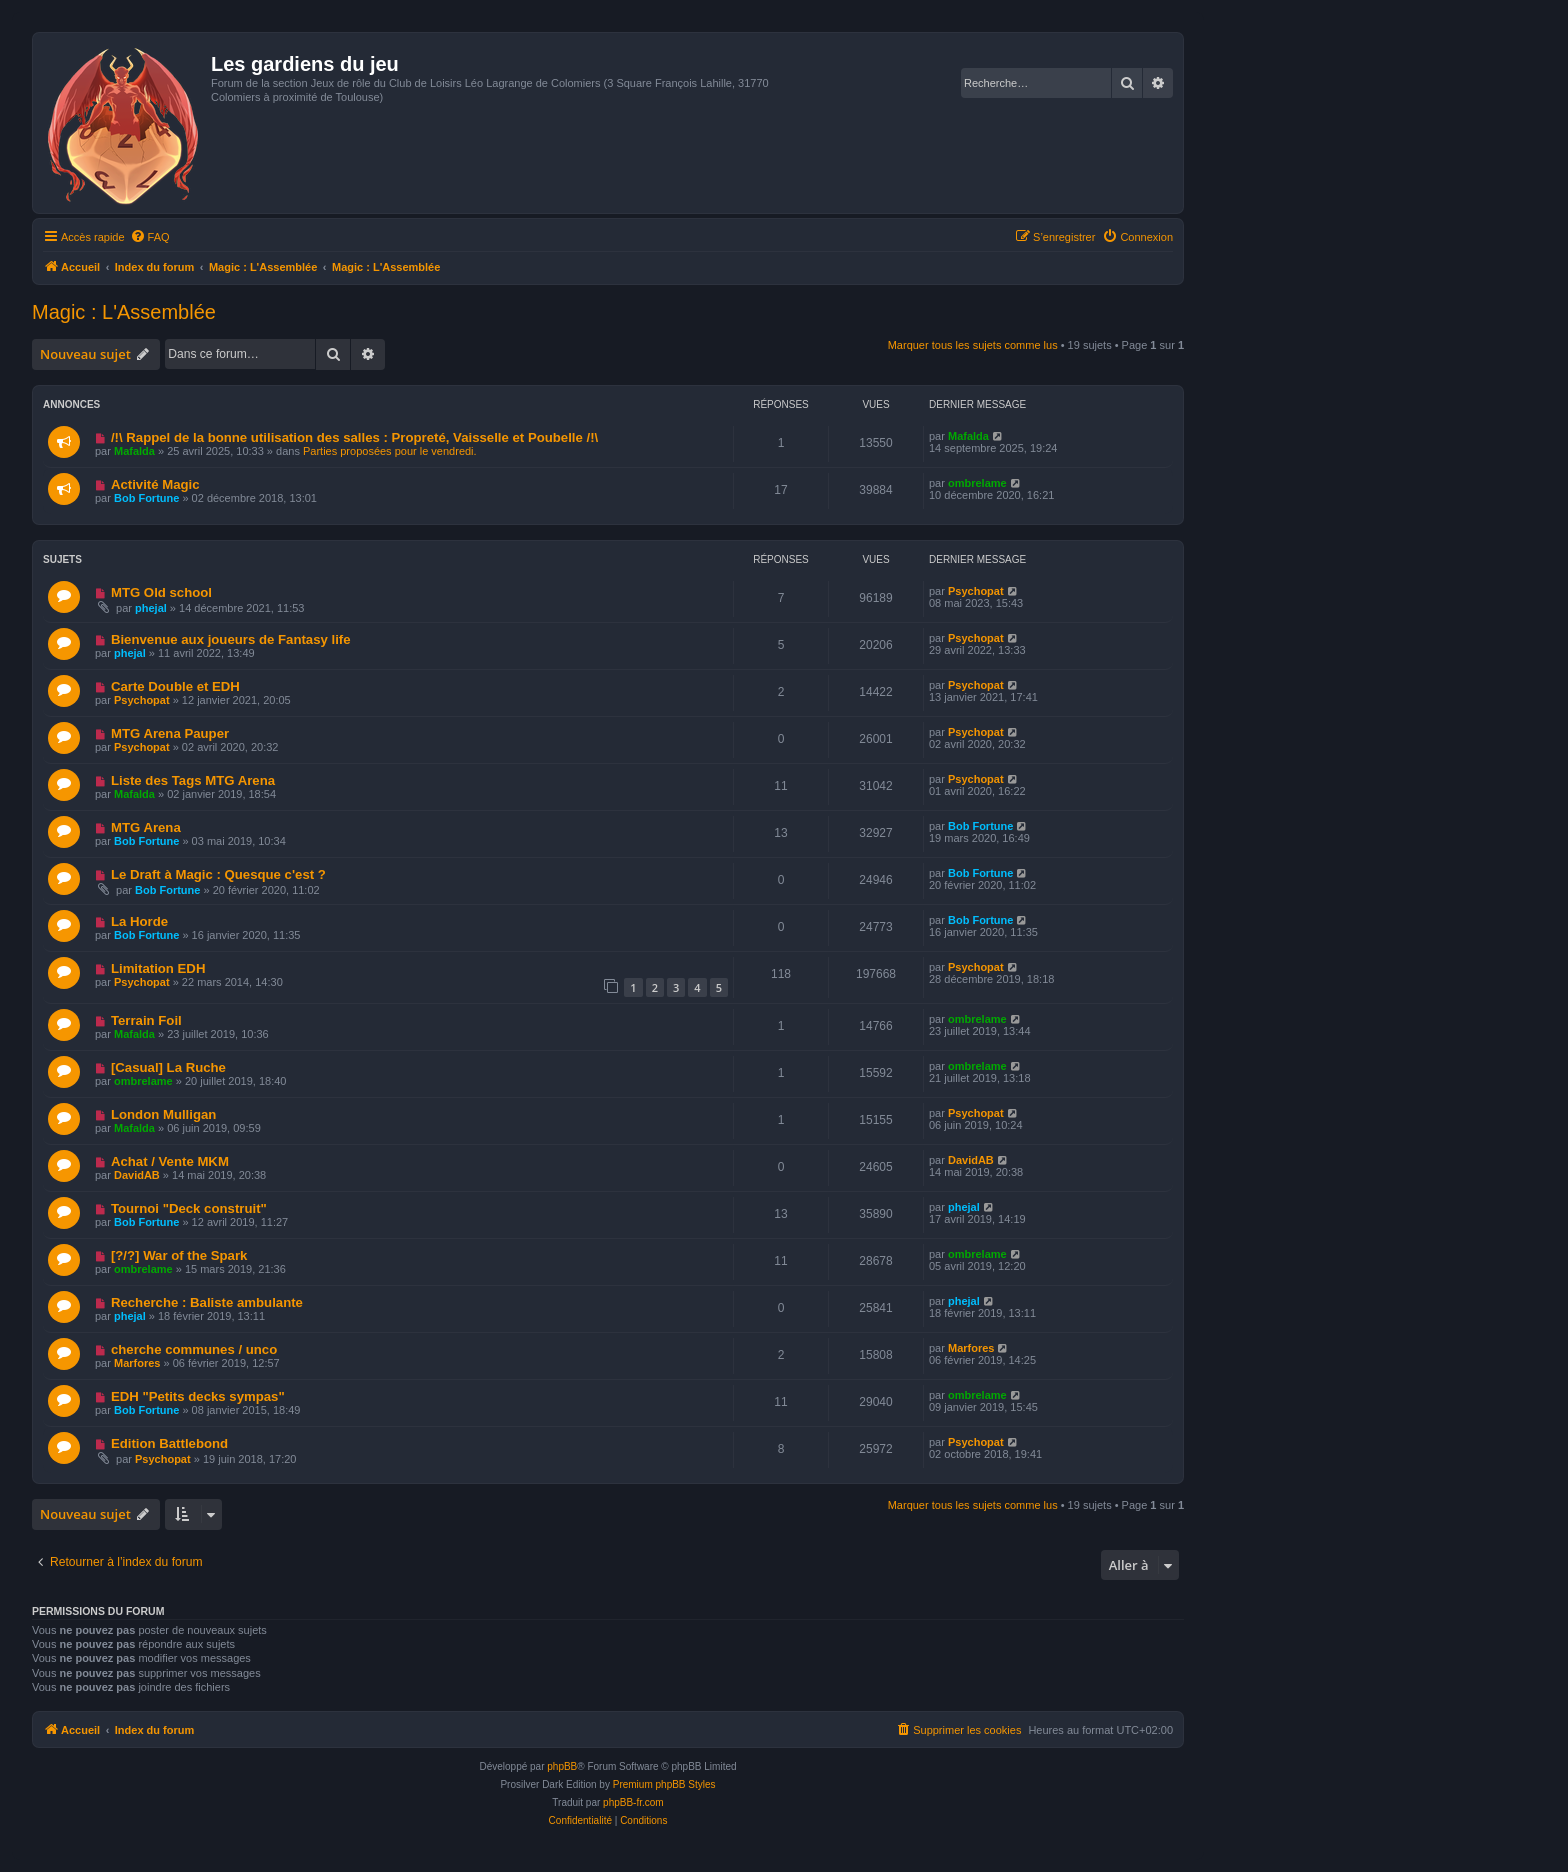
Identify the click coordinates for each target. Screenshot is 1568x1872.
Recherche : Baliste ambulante (207, 1302)
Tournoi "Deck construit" (189, 1208)
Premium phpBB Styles (664, 1784)
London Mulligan (163, 1114)
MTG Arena (146, 827)
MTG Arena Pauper (170, 733)
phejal (151, 608)
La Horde (139, 921)
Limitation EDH (158, 968)
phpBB (562, 1766)
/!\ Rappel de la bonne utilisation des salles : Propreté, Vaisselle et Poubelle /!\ (354, 437)
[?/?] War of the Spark (179, 1255)
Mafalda (134, 451)
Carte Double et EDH (175, 686)
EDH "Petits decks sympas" (198, 1396)
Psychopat (976, 591)
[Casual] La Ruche (168, 1067)
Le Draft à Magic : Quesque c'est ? (218, 874)
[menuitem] (150, 237)
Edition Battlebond (169, 1443)
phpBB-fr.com (633, 1802)
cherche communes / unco (194, 1349)
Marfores (137, 1363)
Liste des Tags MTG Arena (193, 780)
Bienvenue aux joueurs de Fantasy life (231, 639)
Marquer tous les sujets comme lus (973, 345)
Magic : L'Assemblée (124, 312)
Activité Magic (155, 484)
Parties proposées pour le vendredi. (390, 451)
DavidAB (137, 1175)
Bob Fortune (146, 498)
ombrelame (977, 483)
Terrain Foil (146, 1020)
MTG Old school (161, 592)
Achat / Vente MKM (170, 1161)
